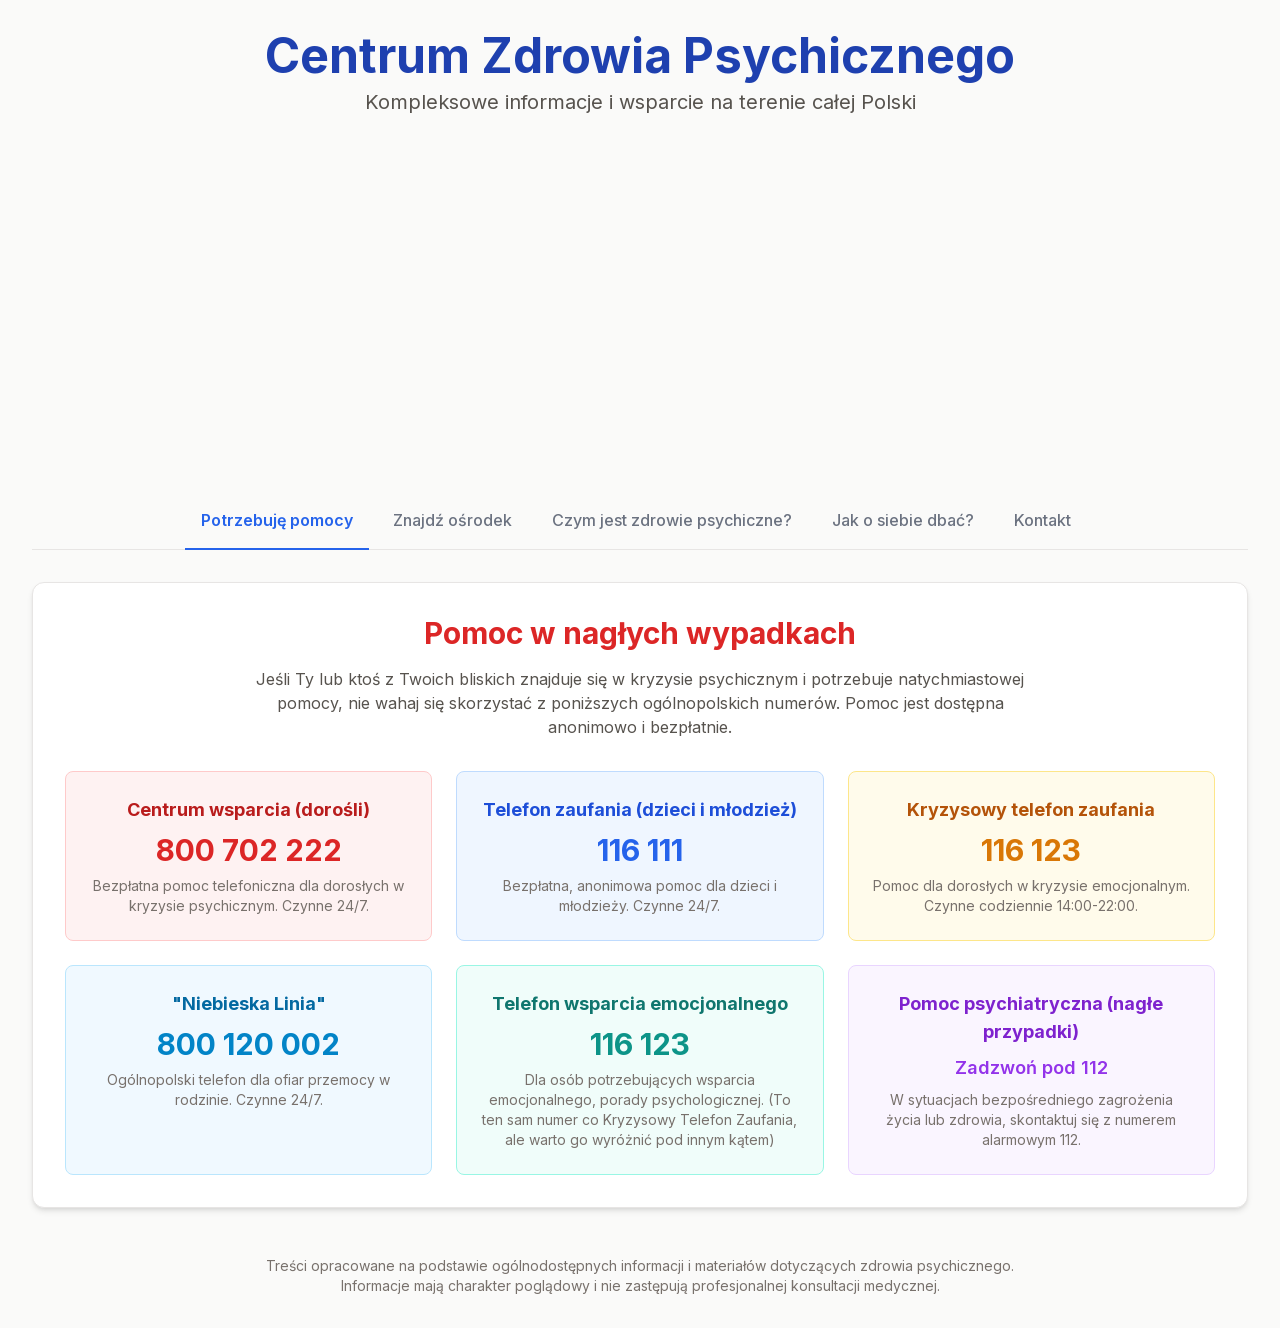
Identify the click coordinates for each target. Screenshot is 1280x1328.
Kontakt (1042, 520)
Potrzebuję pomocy (277, 520)
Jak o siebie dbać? (903, 520)
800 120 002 (248, 1044)
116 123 (1031, 850)
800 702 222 (249, 850)
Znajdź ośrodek (452, 520)
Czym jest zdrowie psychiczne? (672, 520)
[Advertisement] (640, 304)
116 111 (640, 850)
